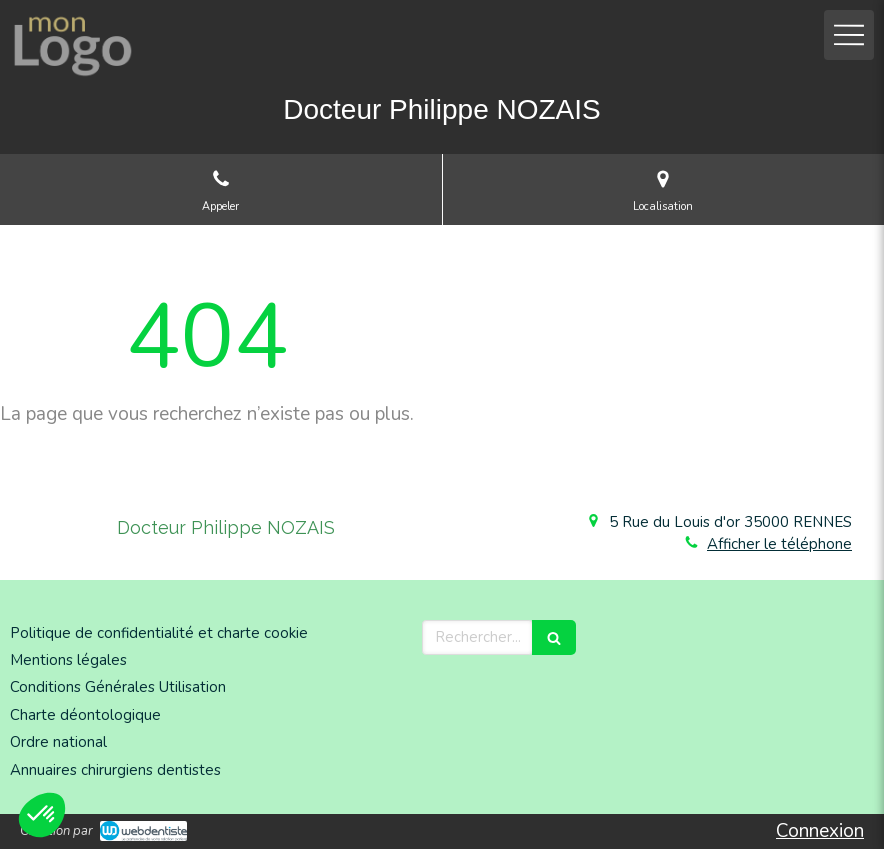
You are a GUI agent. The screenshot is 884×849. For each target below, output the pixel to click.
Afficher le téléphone (779, 544)
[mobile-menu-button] (849, 35)
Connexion (820, 831)
